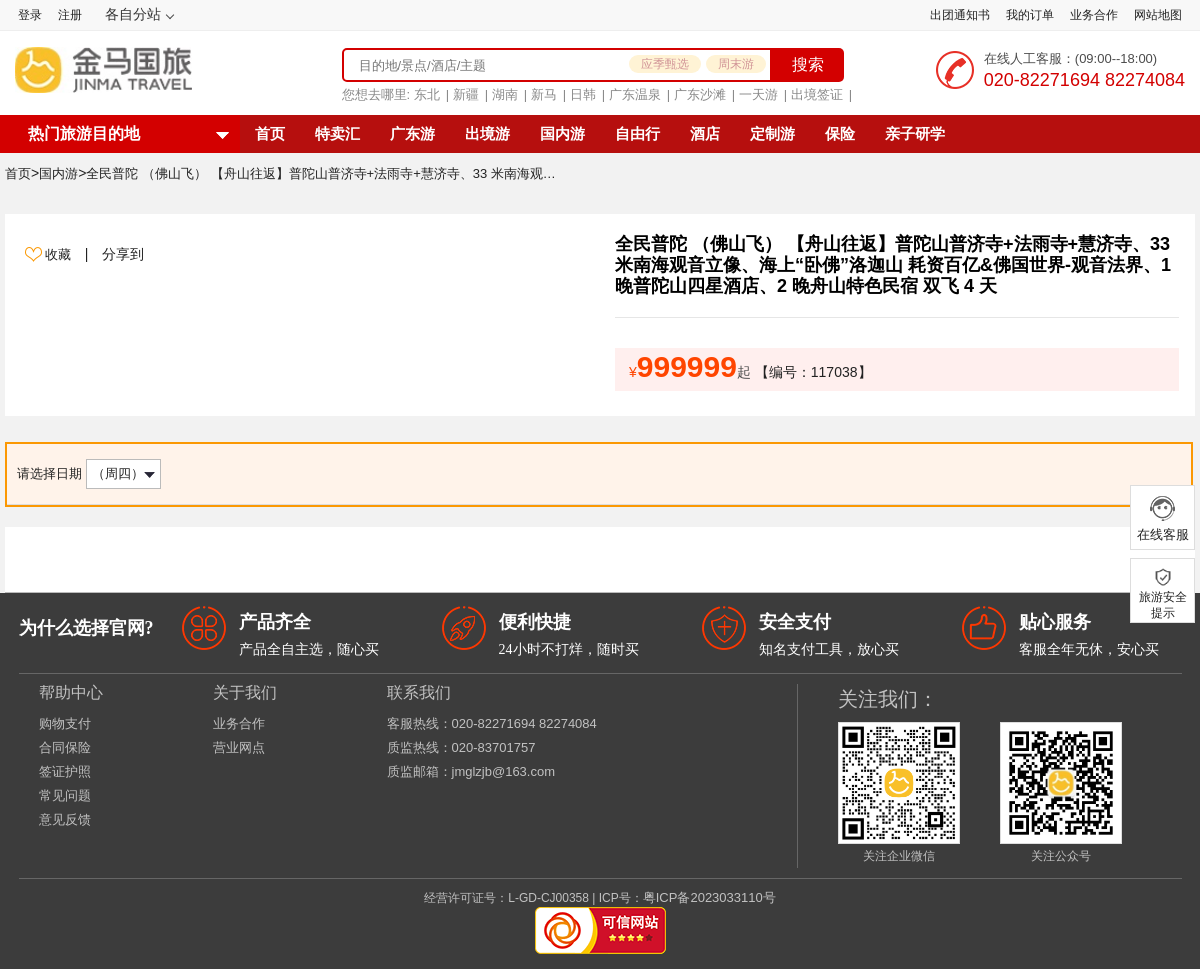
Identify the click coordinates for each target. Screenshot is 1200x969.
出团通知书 (960, 15)
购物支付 (65, 723)
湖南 (505, 94)
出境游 (487, 133)
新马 (544, 94)
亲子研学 (915, 133)
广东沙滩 (700, 94)
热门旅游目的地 (84, 133)
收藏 (60, 254)
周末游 (736, 64)
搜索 (808, 64)
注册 (70, 15)
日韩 (583, 94)
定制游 (772, 133)
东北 (427, 94)
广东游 (412, 133)
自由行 (637, 133)
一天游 (758, 94)
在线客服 (1162, 518)
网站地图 (1158, 15)
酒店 (705, 133)
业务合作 (1094, 15)
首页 (270, 133)
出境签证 (817, 94)
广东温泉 (635, 94)
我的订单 (1030, 15)
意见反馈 (65, 819)
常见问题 (65, 795)
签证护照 (65, 771)
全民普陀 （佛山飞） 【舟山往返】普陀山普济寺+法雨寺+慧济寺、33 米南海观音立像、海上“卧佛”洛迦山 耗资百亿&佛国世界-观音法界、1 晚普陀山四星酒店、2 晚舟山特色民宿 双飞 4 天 (326, 173)
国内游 (562, 133)
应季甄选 (665, 64)
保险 (840, 133)
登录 (30, 15)
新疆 (466, 94)
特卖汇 (337, 133)
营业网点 (239, 747)
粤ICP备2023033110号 (709, 897)
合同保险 (65, 747)
